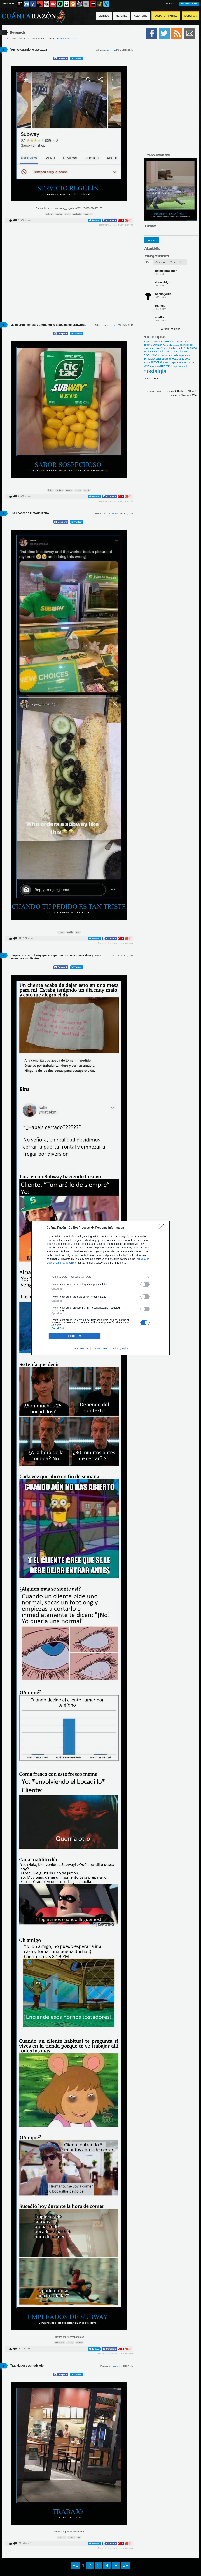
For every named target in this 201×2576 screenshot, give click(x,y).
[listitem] (100, 1276)
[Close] (162, 1227)
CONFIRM (74, 1336)
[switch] (145, 1284)
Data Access (100, 1348)
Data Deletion (80, 1348)
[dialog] (100, 1288)
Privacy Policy (120, 1348)
